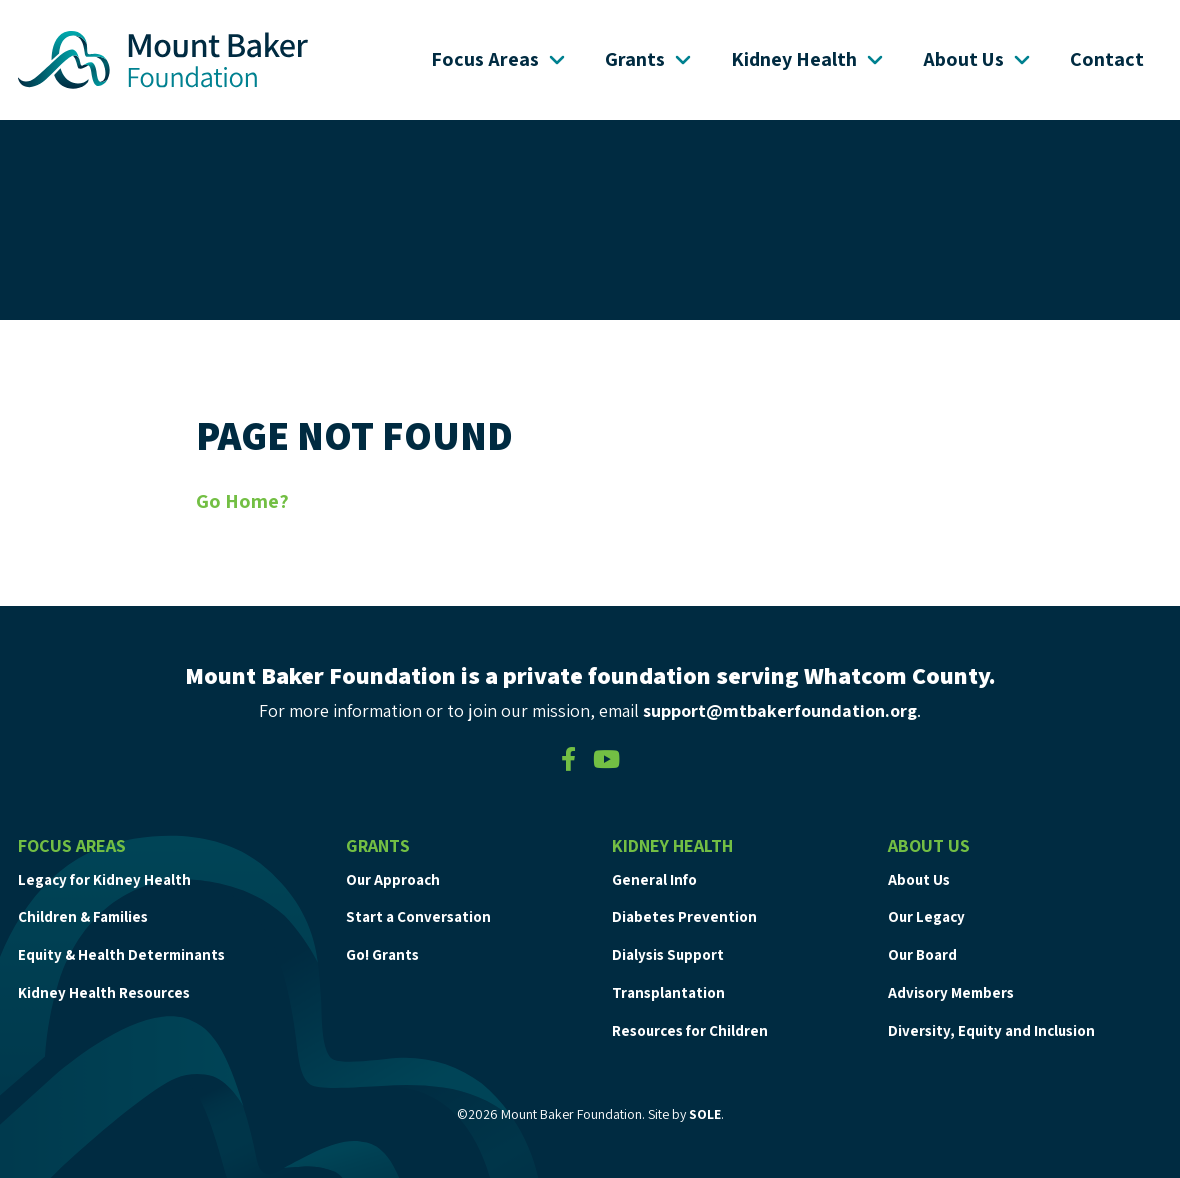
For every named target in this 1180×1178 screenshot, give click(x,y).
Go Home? (242, 501)
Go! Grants (382, 954)
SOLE (705, 1114)
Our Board (922, 954)
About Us (978, 59)
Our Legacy (926, 916)
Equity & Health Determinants (121, 954)
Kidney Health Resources (104, 992)
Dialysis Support (668, 954)
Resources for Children (690, 1030)
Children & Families (83, 916)
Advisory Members (951, 992)
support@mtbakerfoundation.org (780, 710)
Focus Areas (500, 59)
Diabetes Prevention (684, 916)
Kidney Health (809, 59)
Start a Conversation (418, 916)
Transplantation (668, 992)
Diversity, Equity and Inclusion (991, 1030)
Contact (1107, 59)
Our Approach (393, 879)
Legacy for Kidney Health (104, 879)
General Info (654, 879)
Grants (650, 59)
